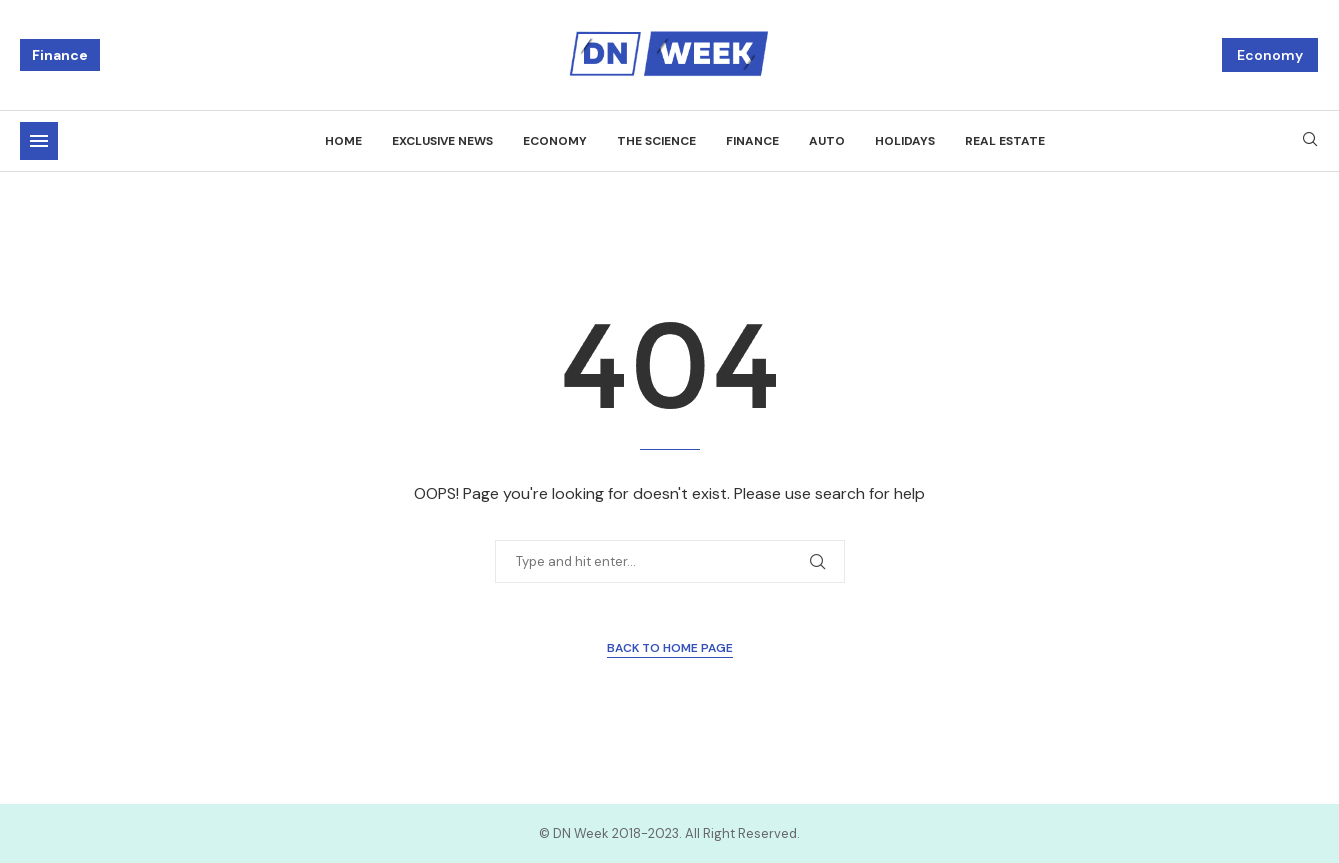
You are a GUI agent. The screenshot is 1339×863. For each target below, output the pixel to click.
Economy (1270, 55)
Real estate (1005, 141)
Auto (827, 141)
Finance (60, 55)
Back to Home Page (670, 648)
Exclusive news (442, 141)
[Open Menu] (39, 141)
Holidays (905, 141)
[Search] (1310, 141)
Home (343, 141)
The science (656, 141)
